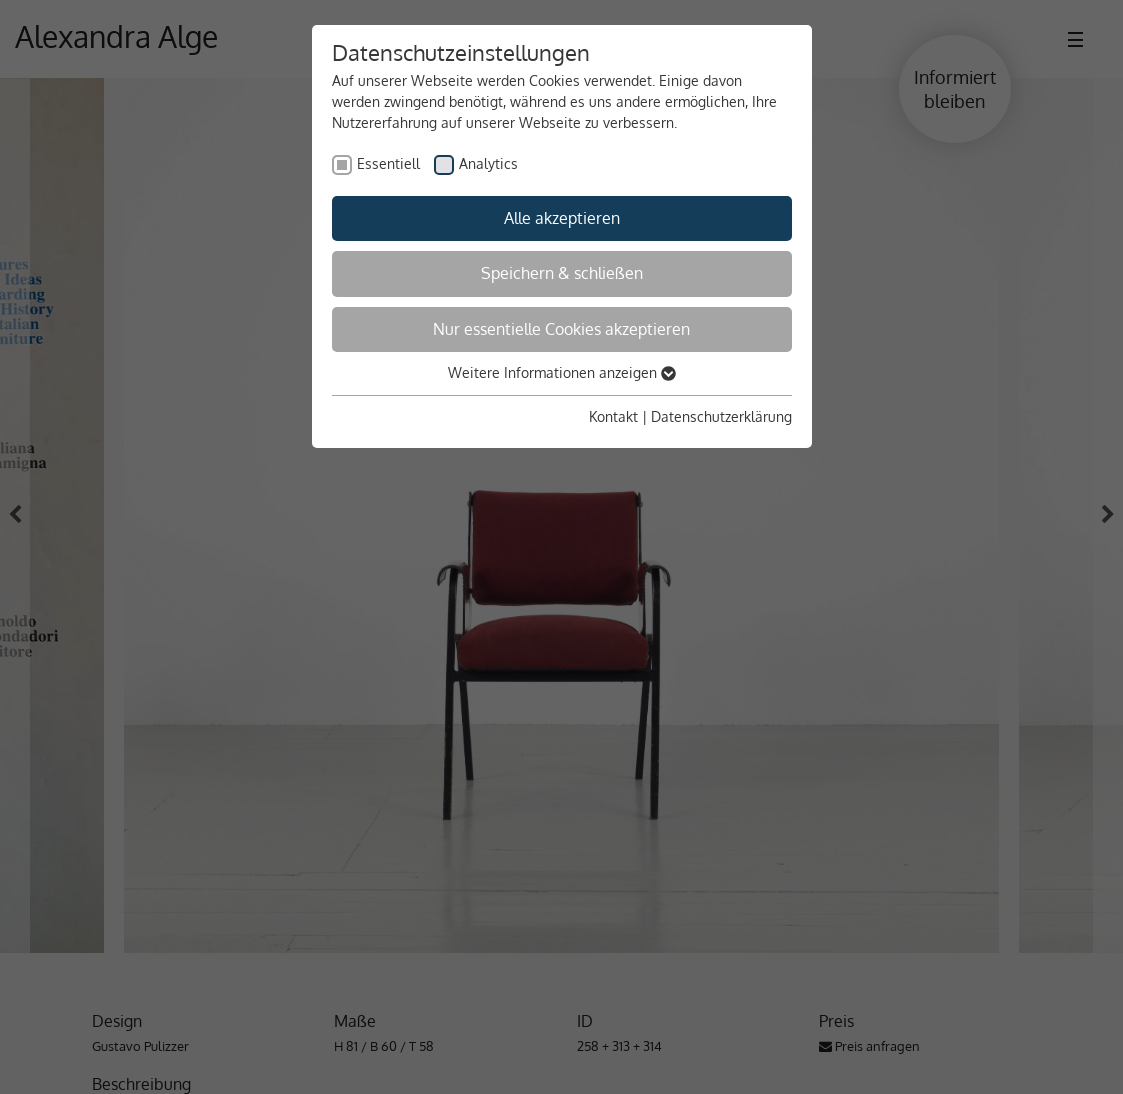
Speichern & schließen (562, 273)
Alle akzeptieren (562, 218)
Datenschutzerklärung (721, 416)
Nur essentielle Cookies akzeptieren (561, 329)
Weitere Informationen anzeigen (562, 372)
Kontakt (613, 416)
